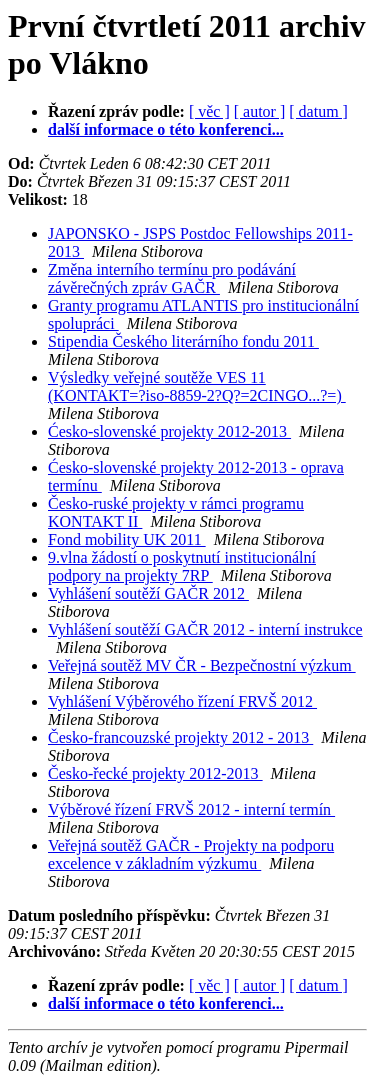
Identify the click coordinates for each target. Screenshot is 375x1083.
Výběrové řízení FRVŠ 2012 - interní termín (191, 809)
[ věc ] (209, 111)
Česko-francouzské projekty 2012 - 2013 (180, 737)
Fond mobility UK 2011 (127, 539)
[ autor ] (260, 111)
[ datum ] (318, 111)
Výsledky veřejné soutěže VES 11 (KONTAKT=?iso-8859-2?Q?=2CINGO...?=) (197, 386)
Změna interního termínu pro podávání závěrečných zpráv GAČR (172, 278)
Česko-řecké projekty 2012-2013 (155, 773)
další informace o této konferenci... (166, 129)
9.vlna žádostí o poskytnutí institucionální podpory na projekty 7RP (182, 566)
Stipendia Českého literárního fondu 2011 (183, 341)
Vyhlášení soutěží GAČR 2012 (148, 593)
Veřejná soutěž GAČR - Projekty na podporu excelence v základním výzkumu (191, 854)
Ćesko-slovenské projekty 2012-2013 (169, 431)
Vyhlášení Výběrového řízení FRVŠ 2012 (182, 701)
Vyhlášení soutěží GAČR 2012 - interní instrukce (205, 629)
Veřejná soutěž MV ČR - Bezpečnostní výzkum (202, 665)
